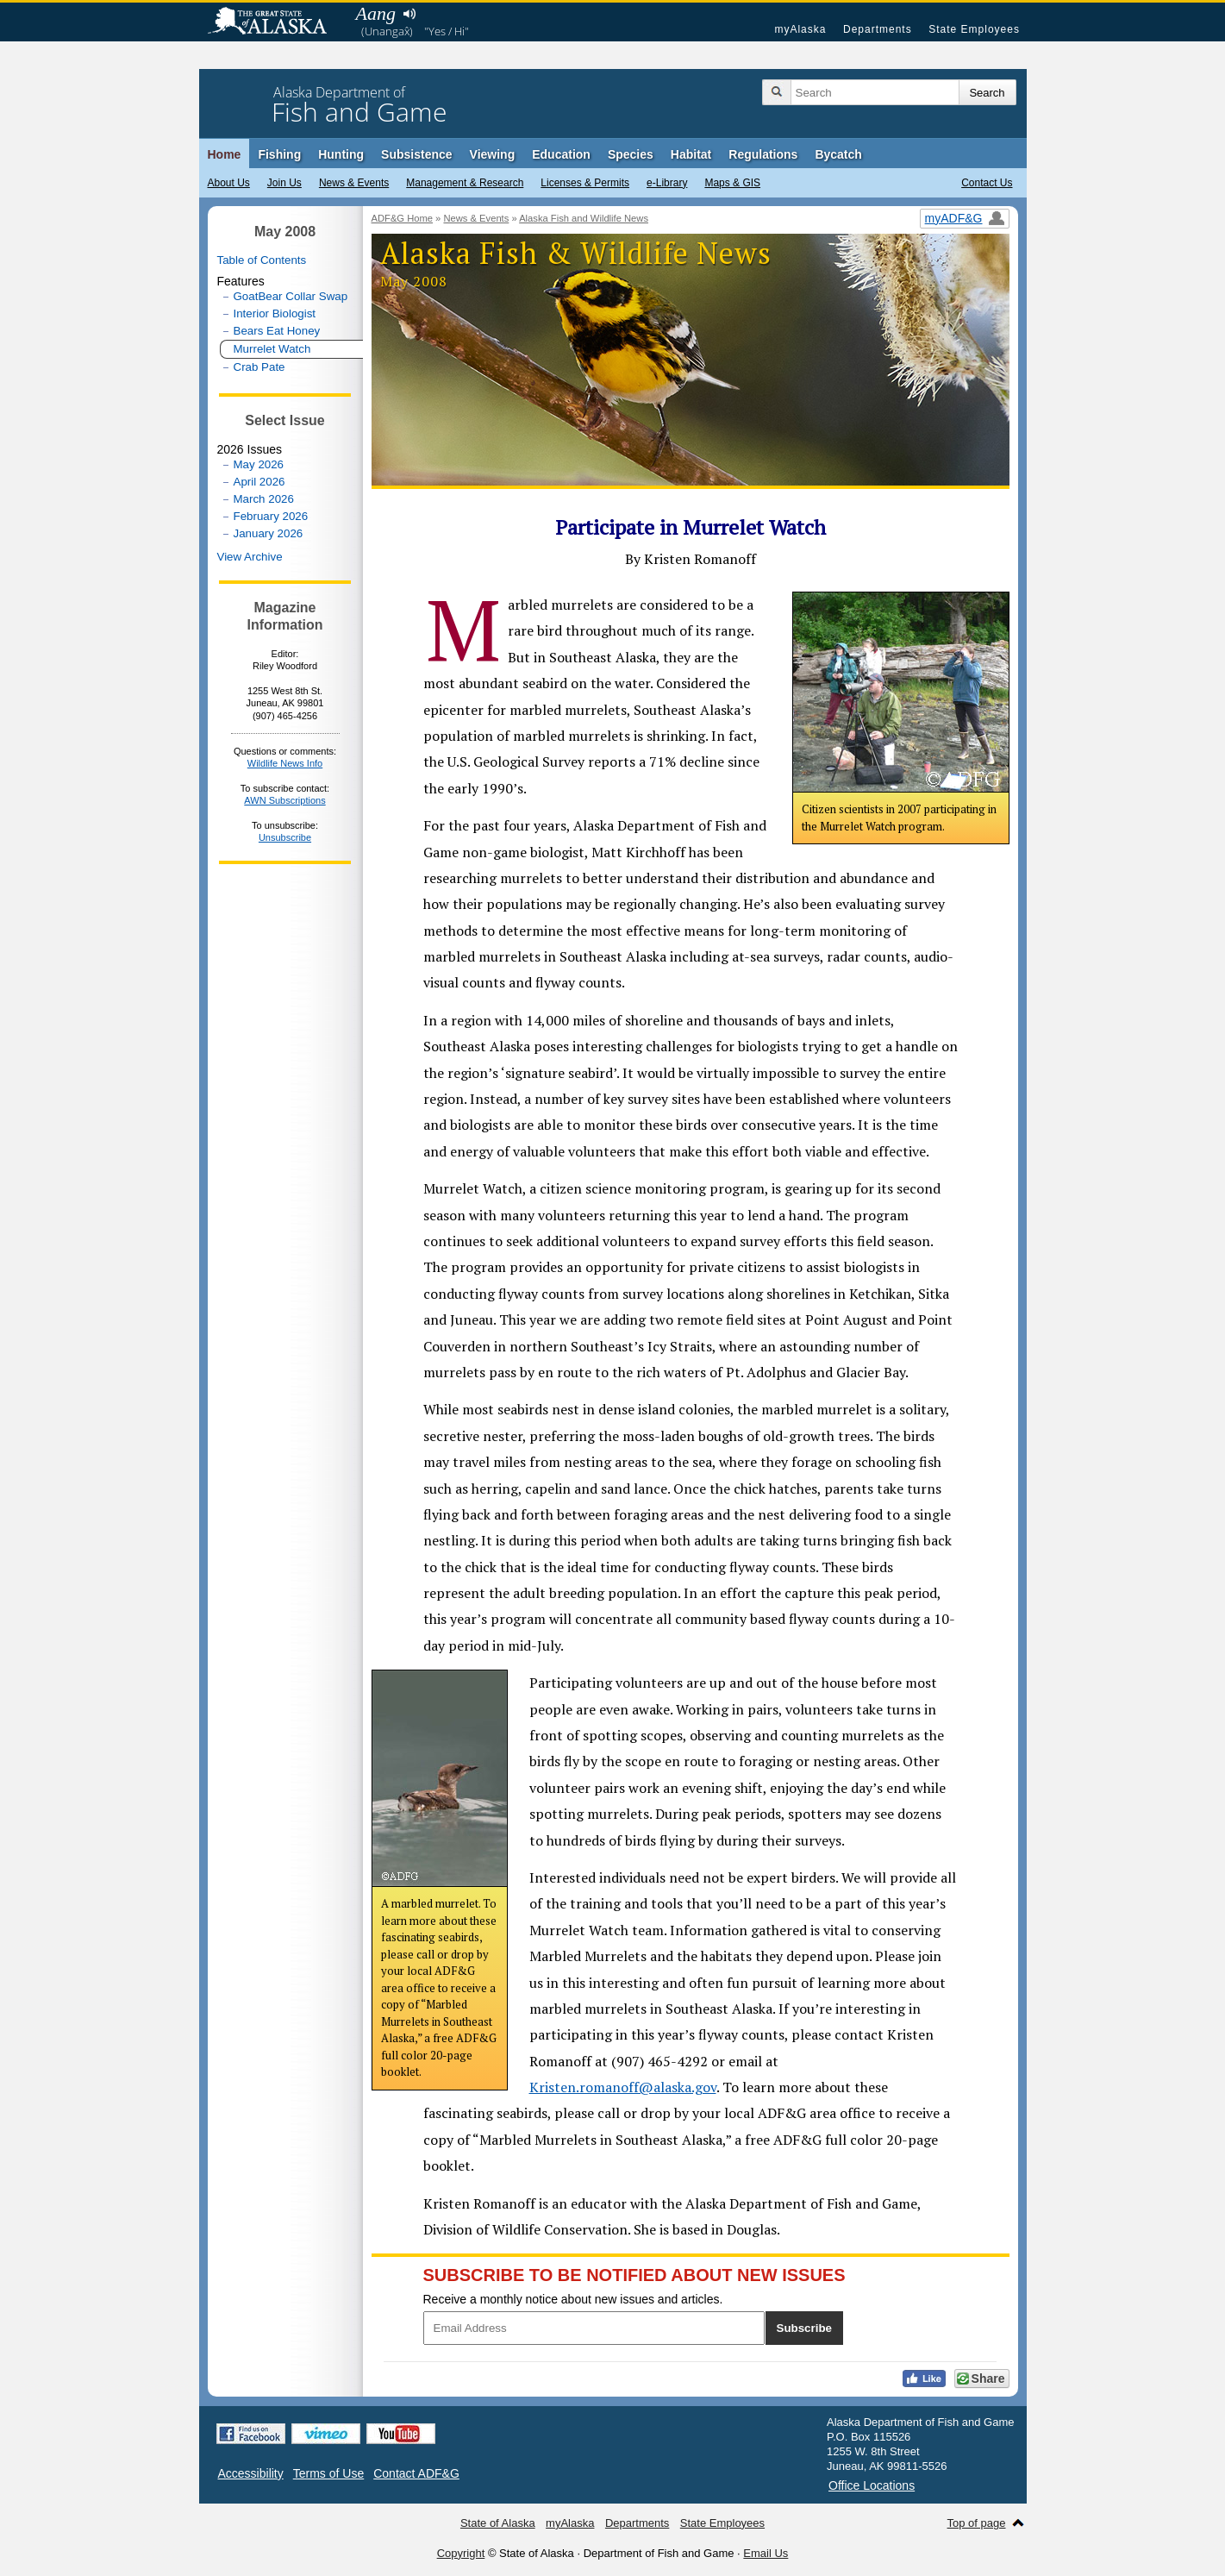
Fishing (279, 154)
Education (561, 154)
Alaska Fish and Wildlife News (583, 218)
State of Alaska (276, 22)
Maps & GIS (732, 183)
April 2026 (259, 481)
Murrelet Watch (272, 348)
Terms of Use (328, 2473)
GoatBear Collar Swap (291, 296)
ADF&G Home (403, 218)
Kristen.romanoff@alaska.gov (622, 2087)
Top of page (976, 2522)
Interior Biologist (275, 313)
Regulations (762, 154)
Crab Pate (259, 366)
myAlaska (800, 29)
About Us (229, 183)
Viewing (493, 154)
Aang (376, 13)
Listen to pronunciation (410, 13)
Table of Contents (262, 260)
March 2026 (264, 498)
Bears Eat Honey (277, 330)
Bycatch (838, 154)
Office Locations (871, 2485)
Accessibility (251, 2473)
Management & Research (464, 183)
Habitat (691, 154)
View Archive (250, 556)
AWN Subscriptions (284, 800)
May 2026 (259, 464)
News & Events (354, 183)
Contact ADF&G (416, 2473)
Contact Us (986, 183)
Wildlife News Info (284, 763)
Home (224, 154)
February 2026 (271, 516)
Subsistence (416, 154)
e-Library (667, 183)
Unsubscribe (285, 837)
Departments (877, 29)
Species (630, 154)
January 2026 (268, 533)
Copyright (461, 2553)
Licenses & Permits (585, 183)
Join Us (284, 183)
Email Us (765, 2553)
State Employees (974, 29)
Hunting (341, 154)
